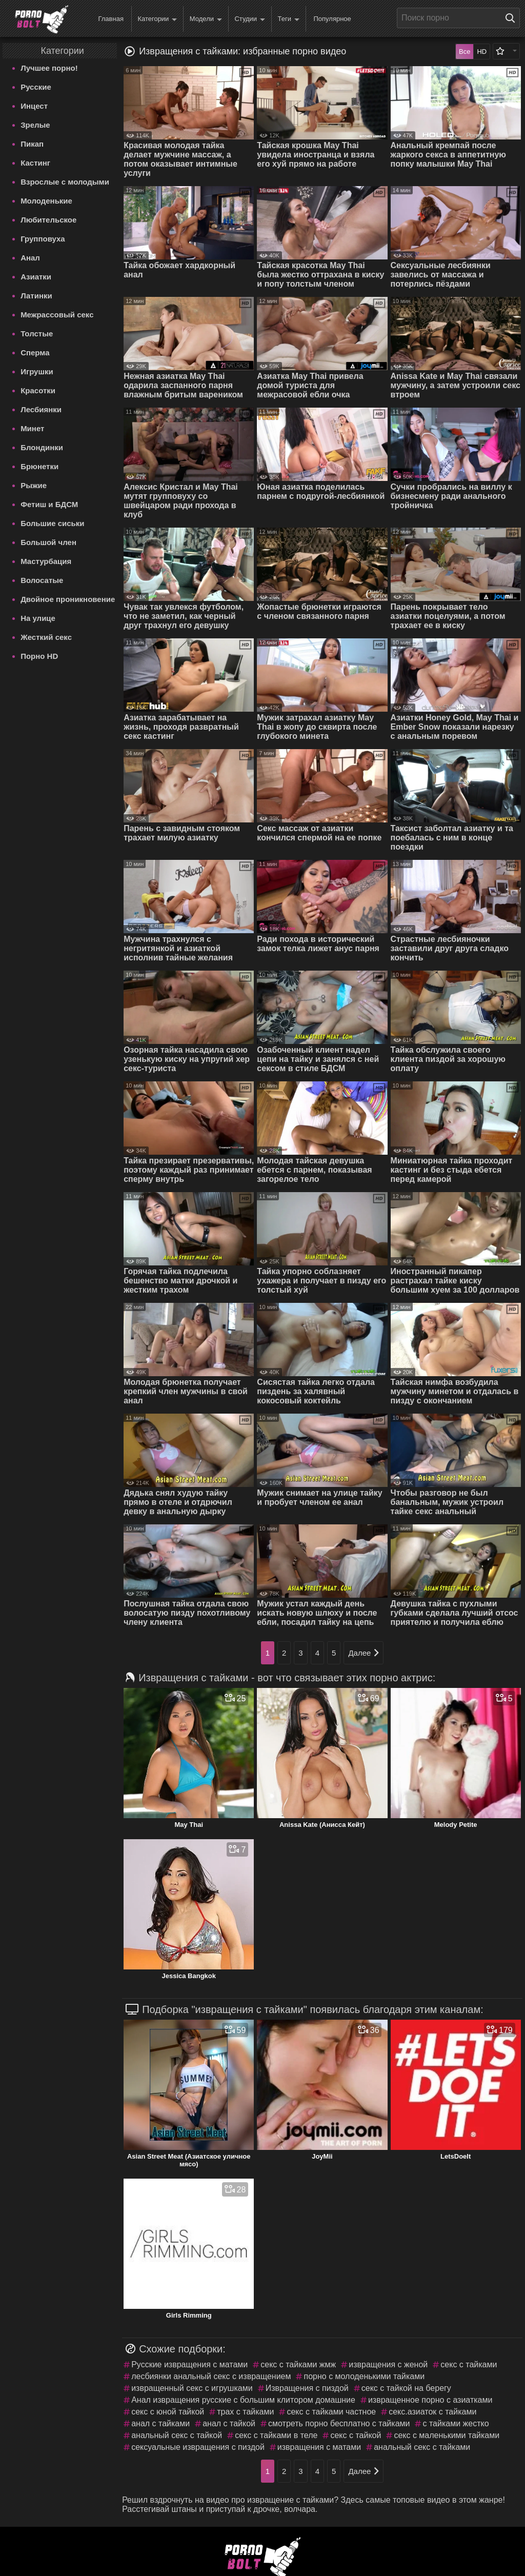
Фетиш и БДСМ (49, 504)
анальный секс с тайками (422, 2447)
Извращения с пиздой (307, 2388)
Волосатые (42, 580)
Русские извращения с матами (189, 2364)
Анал (30, 257)
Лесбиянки (41, 409)
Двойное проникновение (68, 599)
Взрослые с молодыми (65, 181)
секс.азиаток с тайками (432, 2411)
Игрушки (37, 371)
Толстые (37, 333)
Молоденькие (46, 200)
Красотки (38, 390)
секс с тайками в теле (276, 2435)
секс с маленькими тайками (446, 2435)
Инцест (34, 106)
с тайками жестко (455, 2423)
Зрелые (35, 124)
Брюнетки (39, 466)
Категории (157, 19)
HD (482, 51)
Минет (32, 428)
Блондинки (42, 447)
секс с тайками (468, 2364)
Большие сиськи (52, 523)
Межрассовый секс (57, 314)
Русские (36, 87)
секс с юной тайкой (167, 2411)
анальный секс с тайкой (176, 2435)
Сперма (35, 352)
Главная (110, 19)
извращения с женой (388, 2364)
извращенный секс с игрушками (192, 2388)
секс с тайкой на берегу (406, 2388)
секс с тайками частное (331, 2411)
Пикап (32, 143)
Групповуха (43, 238)
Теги (288, 19)
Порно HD (39, 656)
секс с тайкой (355, 2435)
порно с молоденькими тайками (364, 2376)
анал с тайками (160, 2423)
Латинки (36, 295)
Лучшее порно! (49, 68)
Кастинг (35, 162)
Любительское (48, 219)
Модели (206, 19)
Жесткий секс (46, 637)
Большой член (48, 542)
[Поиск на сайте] (513, 18)
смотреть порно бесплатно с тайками (339, 2423)
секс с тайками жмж (298, 2364)
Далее (363, 1653)
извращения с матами (319, 2447)
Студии (249, 19)
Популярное (332, 19)
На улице (38, 618)
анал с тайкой (229, 2423)
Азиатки (36, 276)
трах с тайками (245, 2411)
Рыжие (34, 485)
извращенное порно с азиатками (430, 2400)
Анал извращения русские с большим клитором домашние (243, 2400)
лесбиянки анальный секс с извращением (211, 2376)
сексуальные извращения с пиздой (198, 2447)
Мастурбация (46, 561)
